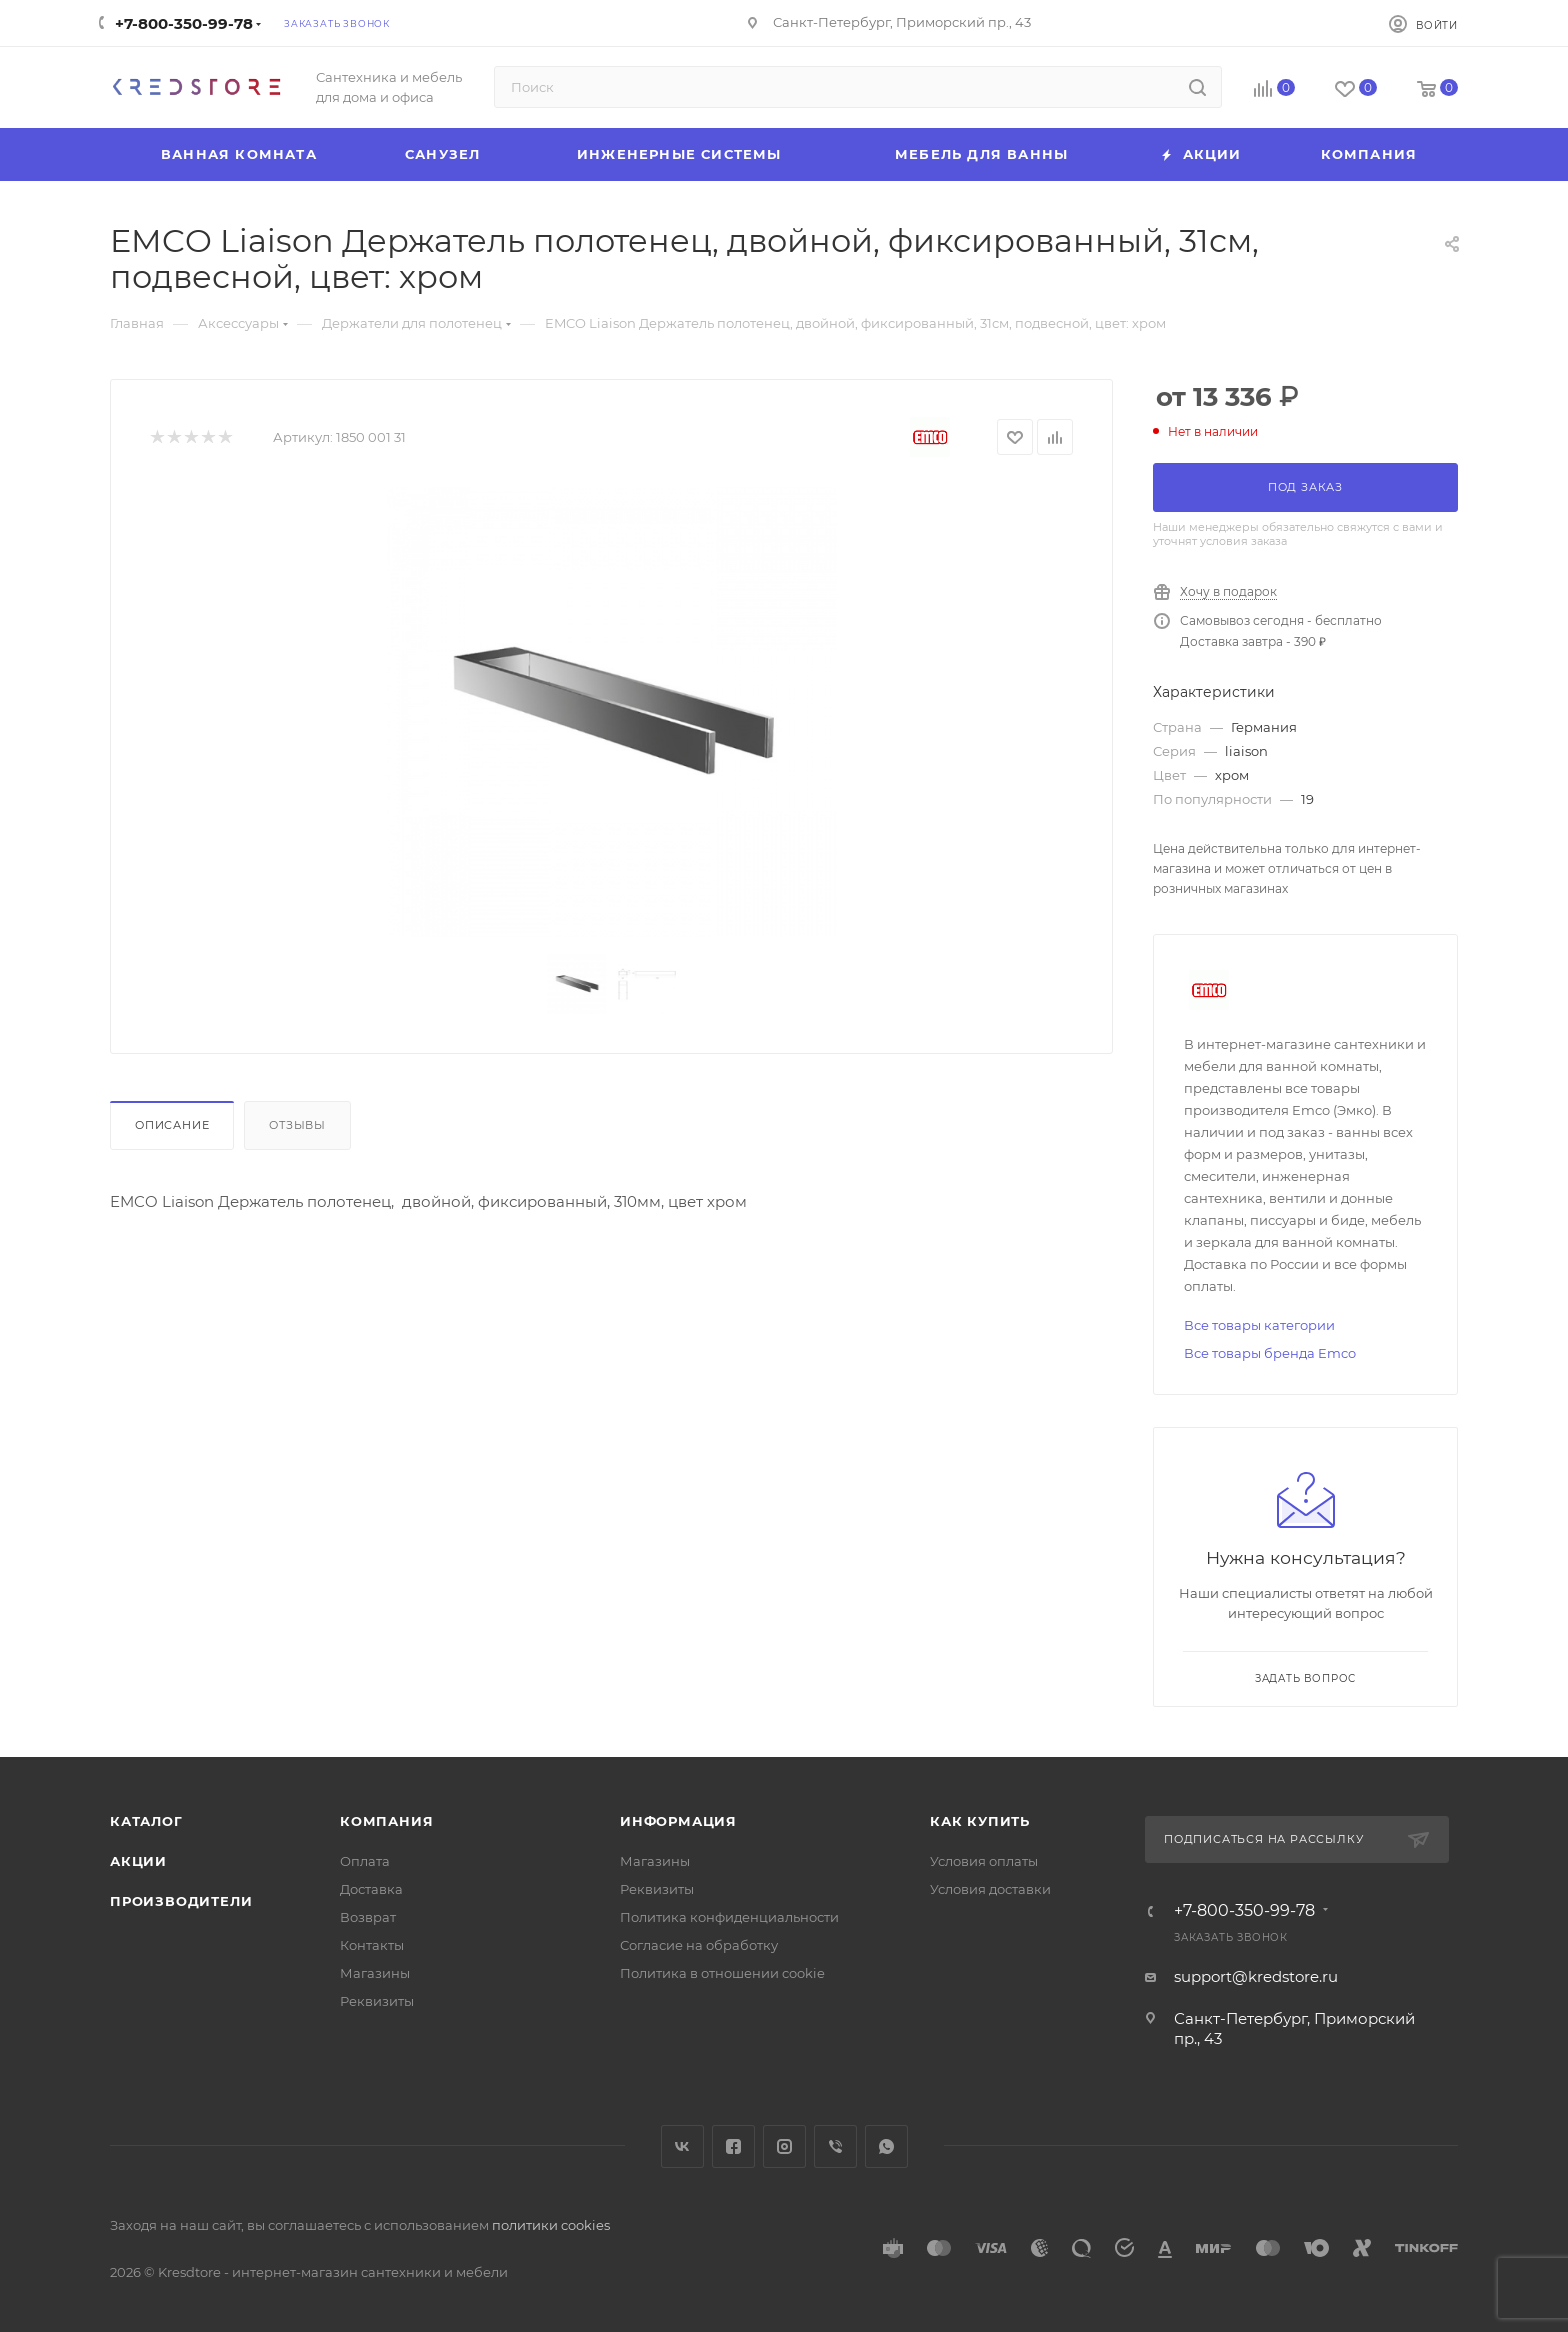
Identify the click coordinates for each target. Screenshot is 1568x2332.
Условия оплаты (984, 1861)
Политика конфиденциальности (729, 1917)
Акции (138, 1861)
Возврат (368, 1917)
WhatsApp (886, 2146)
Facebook (733, 2146)
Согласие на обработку (699, 1945)
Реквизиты (377, 2001)
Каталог (146, 1821)
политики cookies (551, 2225)
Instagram (784, 2146)
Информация (678, 1821)
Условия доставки (990, 1889)
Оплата (365, 1861)
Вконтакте (682, 2146)
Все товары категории (1259, 1325)
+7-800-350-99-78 (184, 23)
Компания (386, 1821)
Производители (181, 1901)
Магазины (375, 1973)
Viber (835, 2146)
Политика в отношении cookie (722, 1973)
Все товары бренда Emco (1270, 1353)
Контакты (372, 1945)
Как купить (980, 1821)
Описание (172, 1125)
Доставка (371, 1889)
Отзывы (297, 1125)
